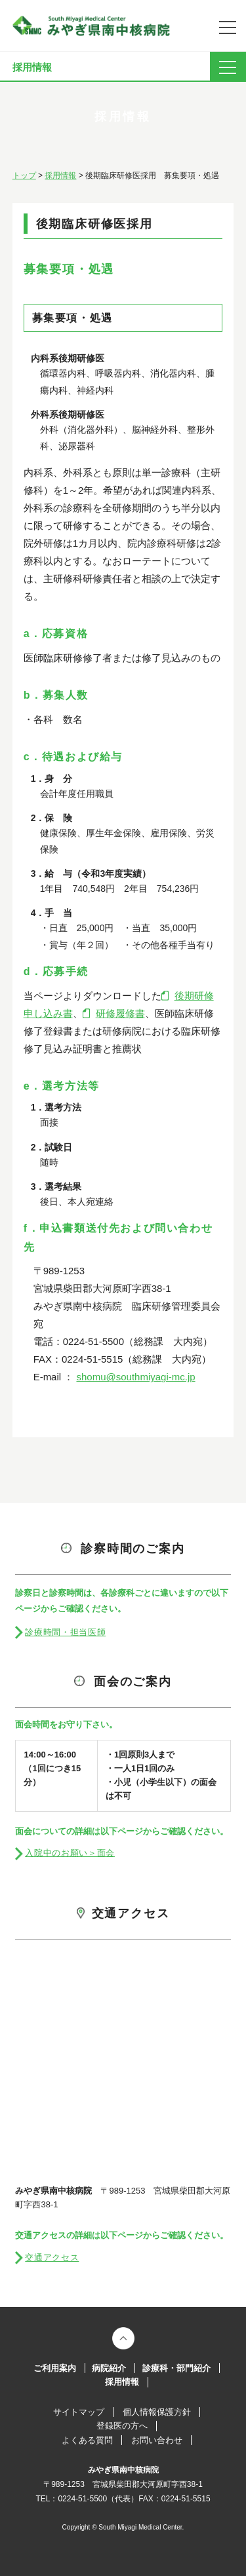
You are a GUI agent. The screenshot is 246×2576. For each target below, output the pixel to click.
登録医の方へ (122, 2426)
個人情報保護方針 (157, 2412)
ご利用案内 (54, 2368)
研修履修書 (120, 1013)
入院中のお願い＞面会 (70, 1853)
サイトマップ (78, 2412)
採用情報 (60, 175)
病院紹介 (109, 2368)
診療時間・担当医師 (65, 1632)
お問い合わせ (156, 2440)
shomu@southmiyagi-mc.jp (135, 1376)
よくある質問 (87, 2440)
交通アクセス (52, 2257)
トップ (24, 175)
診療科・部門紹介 (176, 2368)
